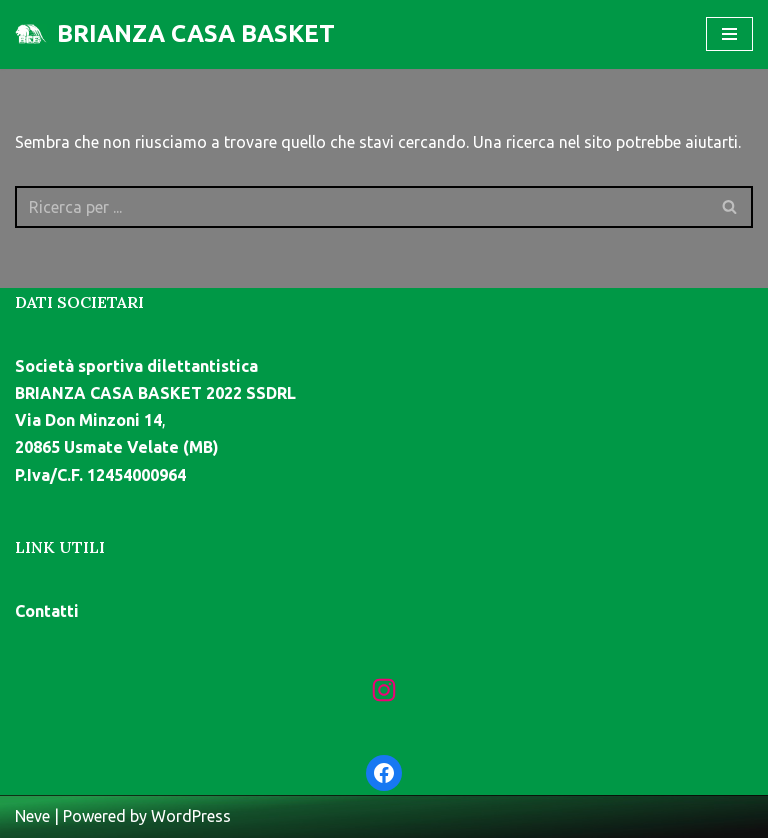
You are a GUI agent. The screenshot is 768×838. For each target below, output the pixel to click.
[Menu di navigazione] (729, 34)
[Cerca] (361, 207)
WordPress (191, 816)
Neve (32, 816)
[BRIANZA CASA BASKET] (175, 34)
